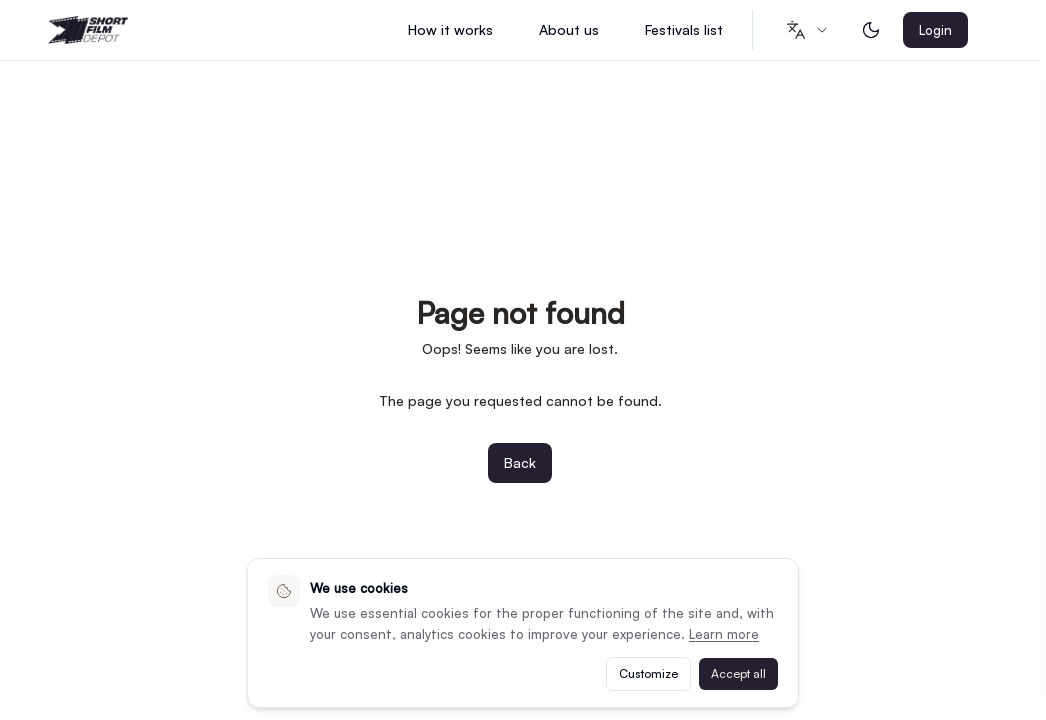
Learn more (724, 634)
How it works (450, 29)
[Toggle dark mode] (871, 30)
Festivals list (684, 29)
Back (520, 462)
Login (935, 30)
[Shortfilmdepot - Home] (88, 30)
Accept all (738, 673)
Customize (648, 673)
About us (569, 29)
